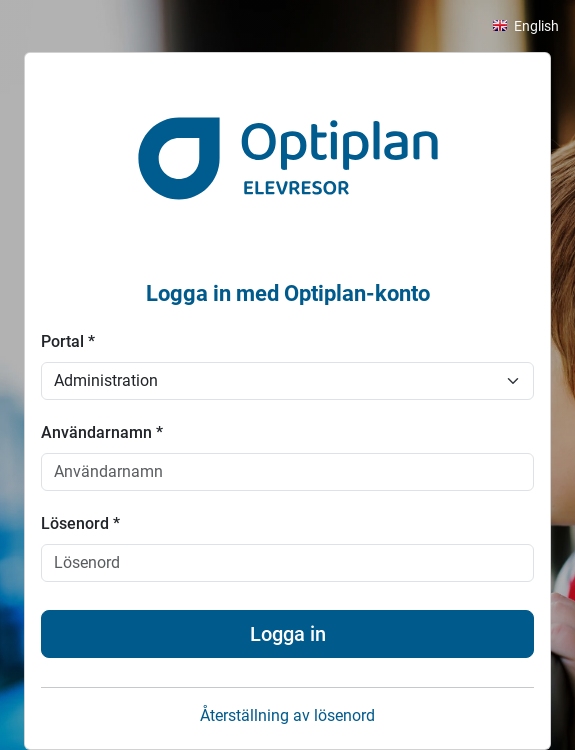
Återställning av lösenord (287, 715)
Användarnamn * (102, 432)
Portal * (68, 341)
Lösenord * (80, 523)
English (536, 26)
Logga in (288, 634)
